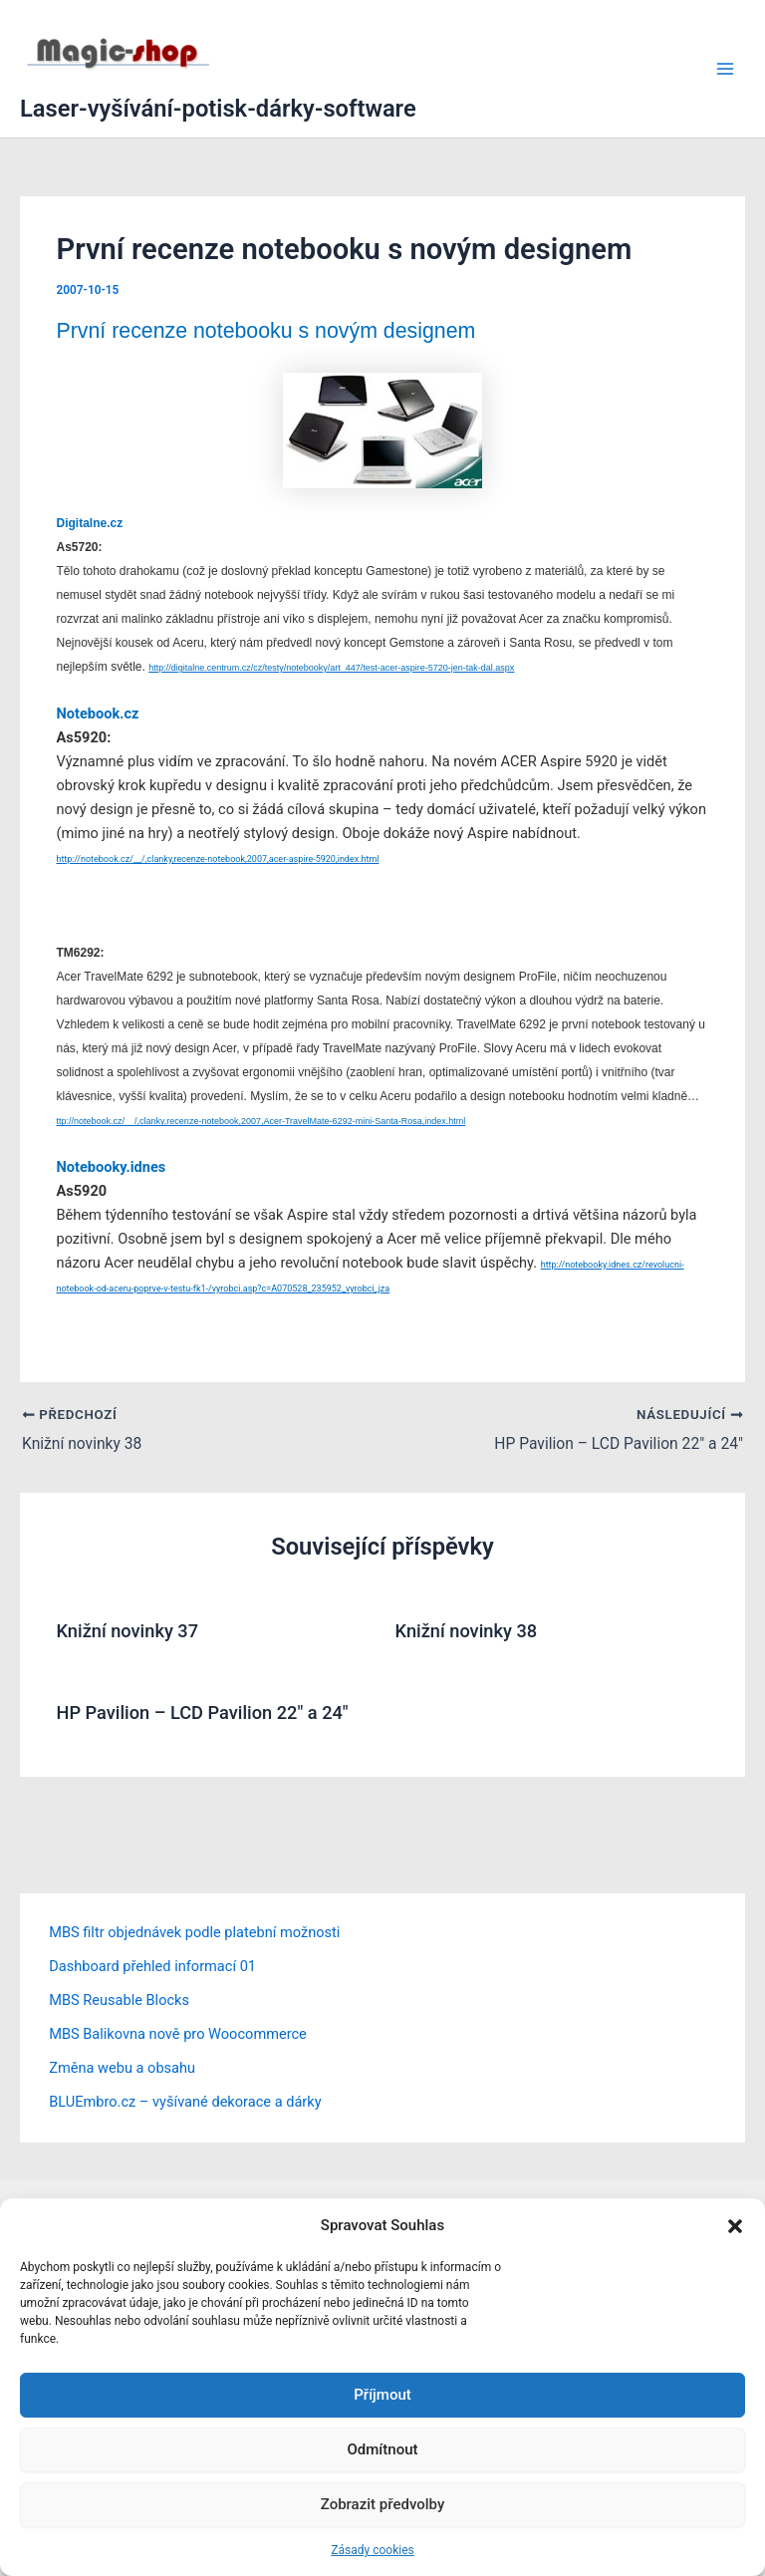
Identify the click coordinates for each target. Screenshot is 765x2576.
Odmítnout (383, 2449)
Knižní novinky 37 (127, 1631)
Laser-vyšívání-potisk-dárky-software (218, 109)
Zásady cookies (372, 2550)
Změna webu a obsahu (122, 2068)
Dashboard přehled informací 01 (152, 1967)
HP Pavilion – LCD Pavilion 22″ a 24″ (202, 1712)
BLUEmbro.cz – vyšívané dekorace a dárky (185, 2102)
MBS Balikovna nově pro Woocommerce (178, 2034)
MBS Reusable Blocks (119, 2000)
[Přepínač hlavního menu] (725, 69)
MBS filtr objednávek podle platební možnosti (194, 1933)
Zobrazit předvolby (383, 2504)
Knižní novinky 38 (466, 1631)
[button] (735, 2226)
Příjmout (382, 2395)
